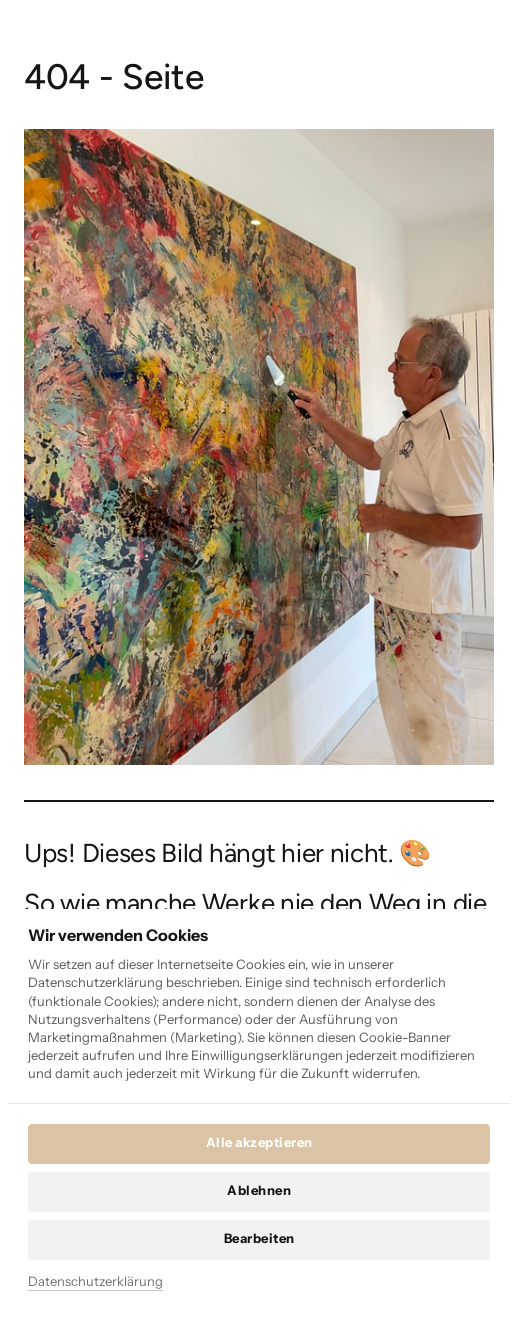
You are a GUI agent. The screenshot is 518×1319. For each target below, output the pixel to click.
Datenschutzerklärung (95, 1281)
